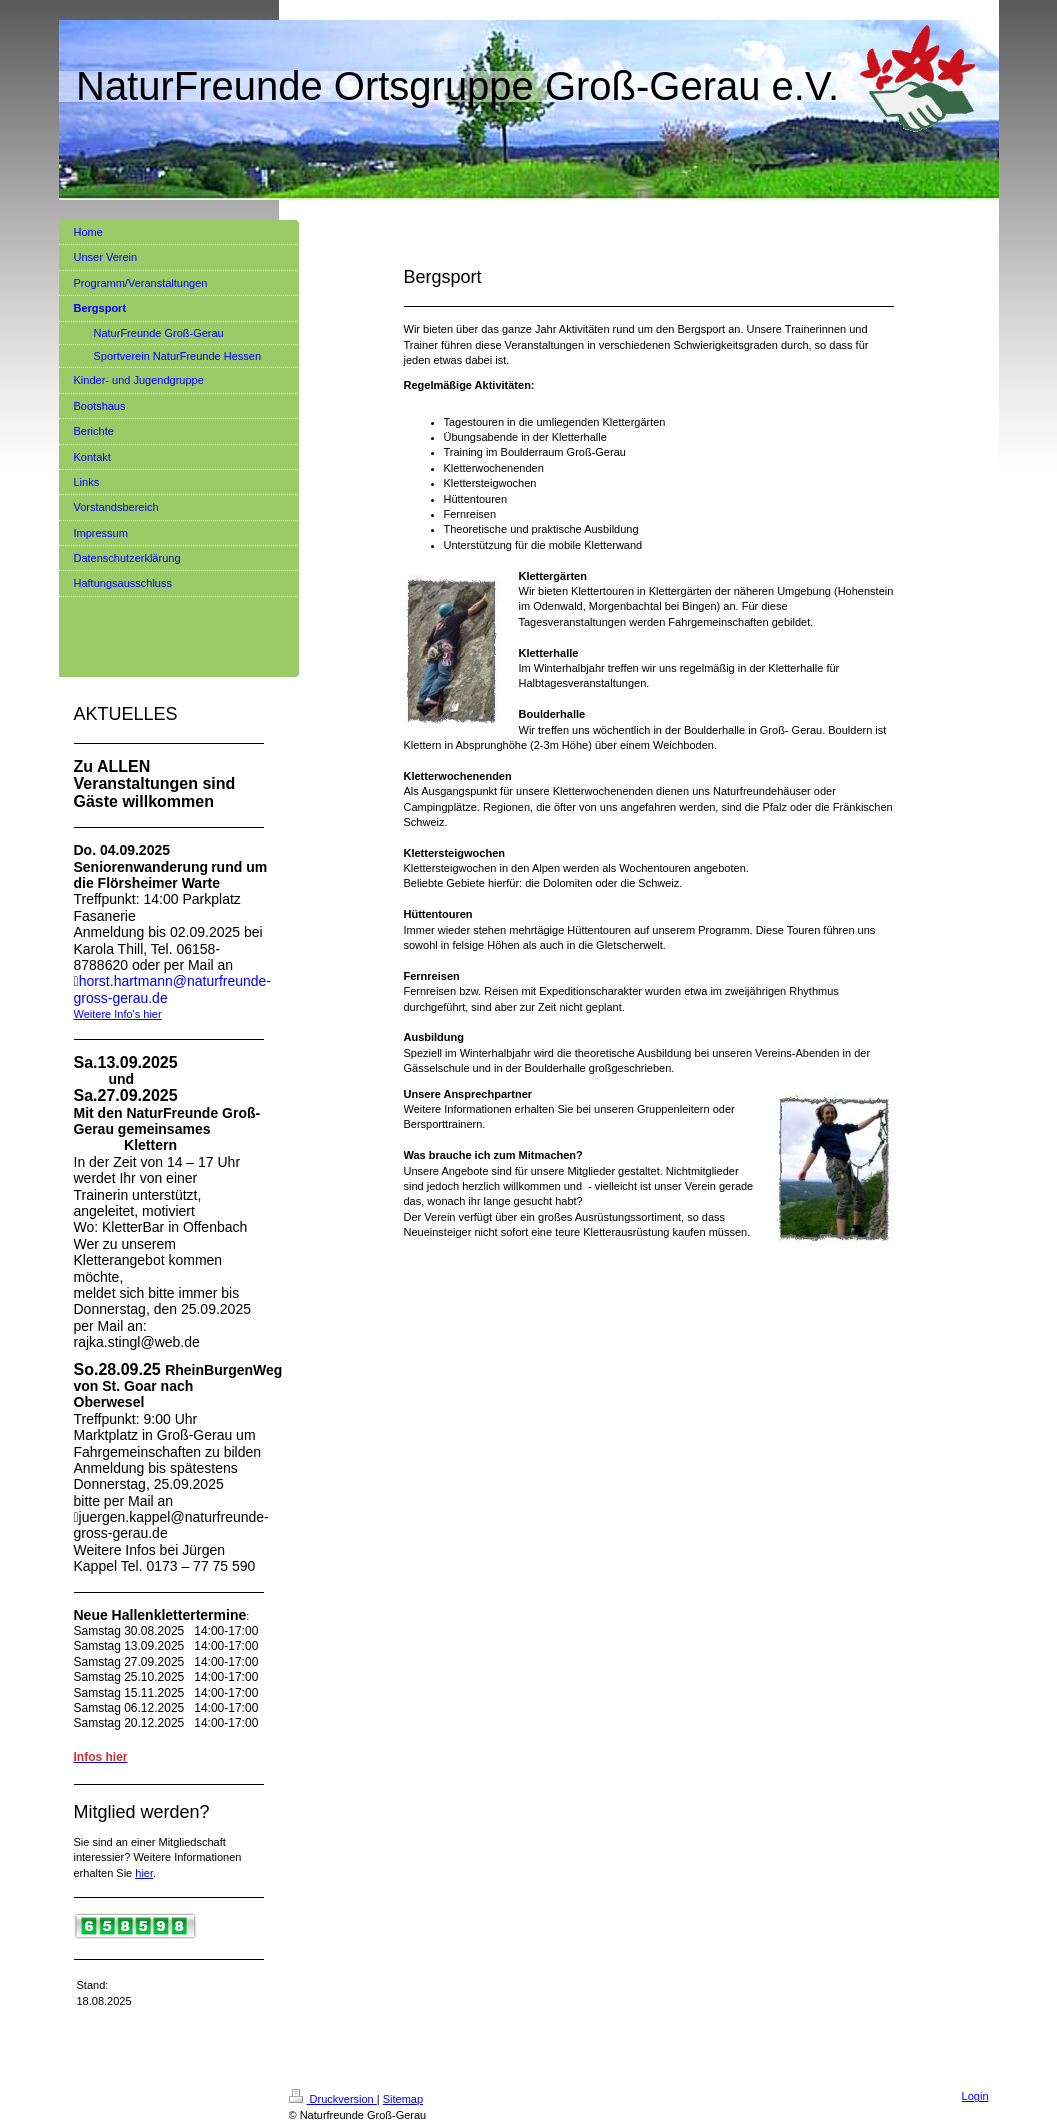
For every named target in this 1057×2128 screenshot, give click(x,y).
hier (144, 1873)
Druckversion (333, 2099)
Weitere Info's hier (118, 1014)
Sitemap (403, 2099)
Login (975, 2096)
